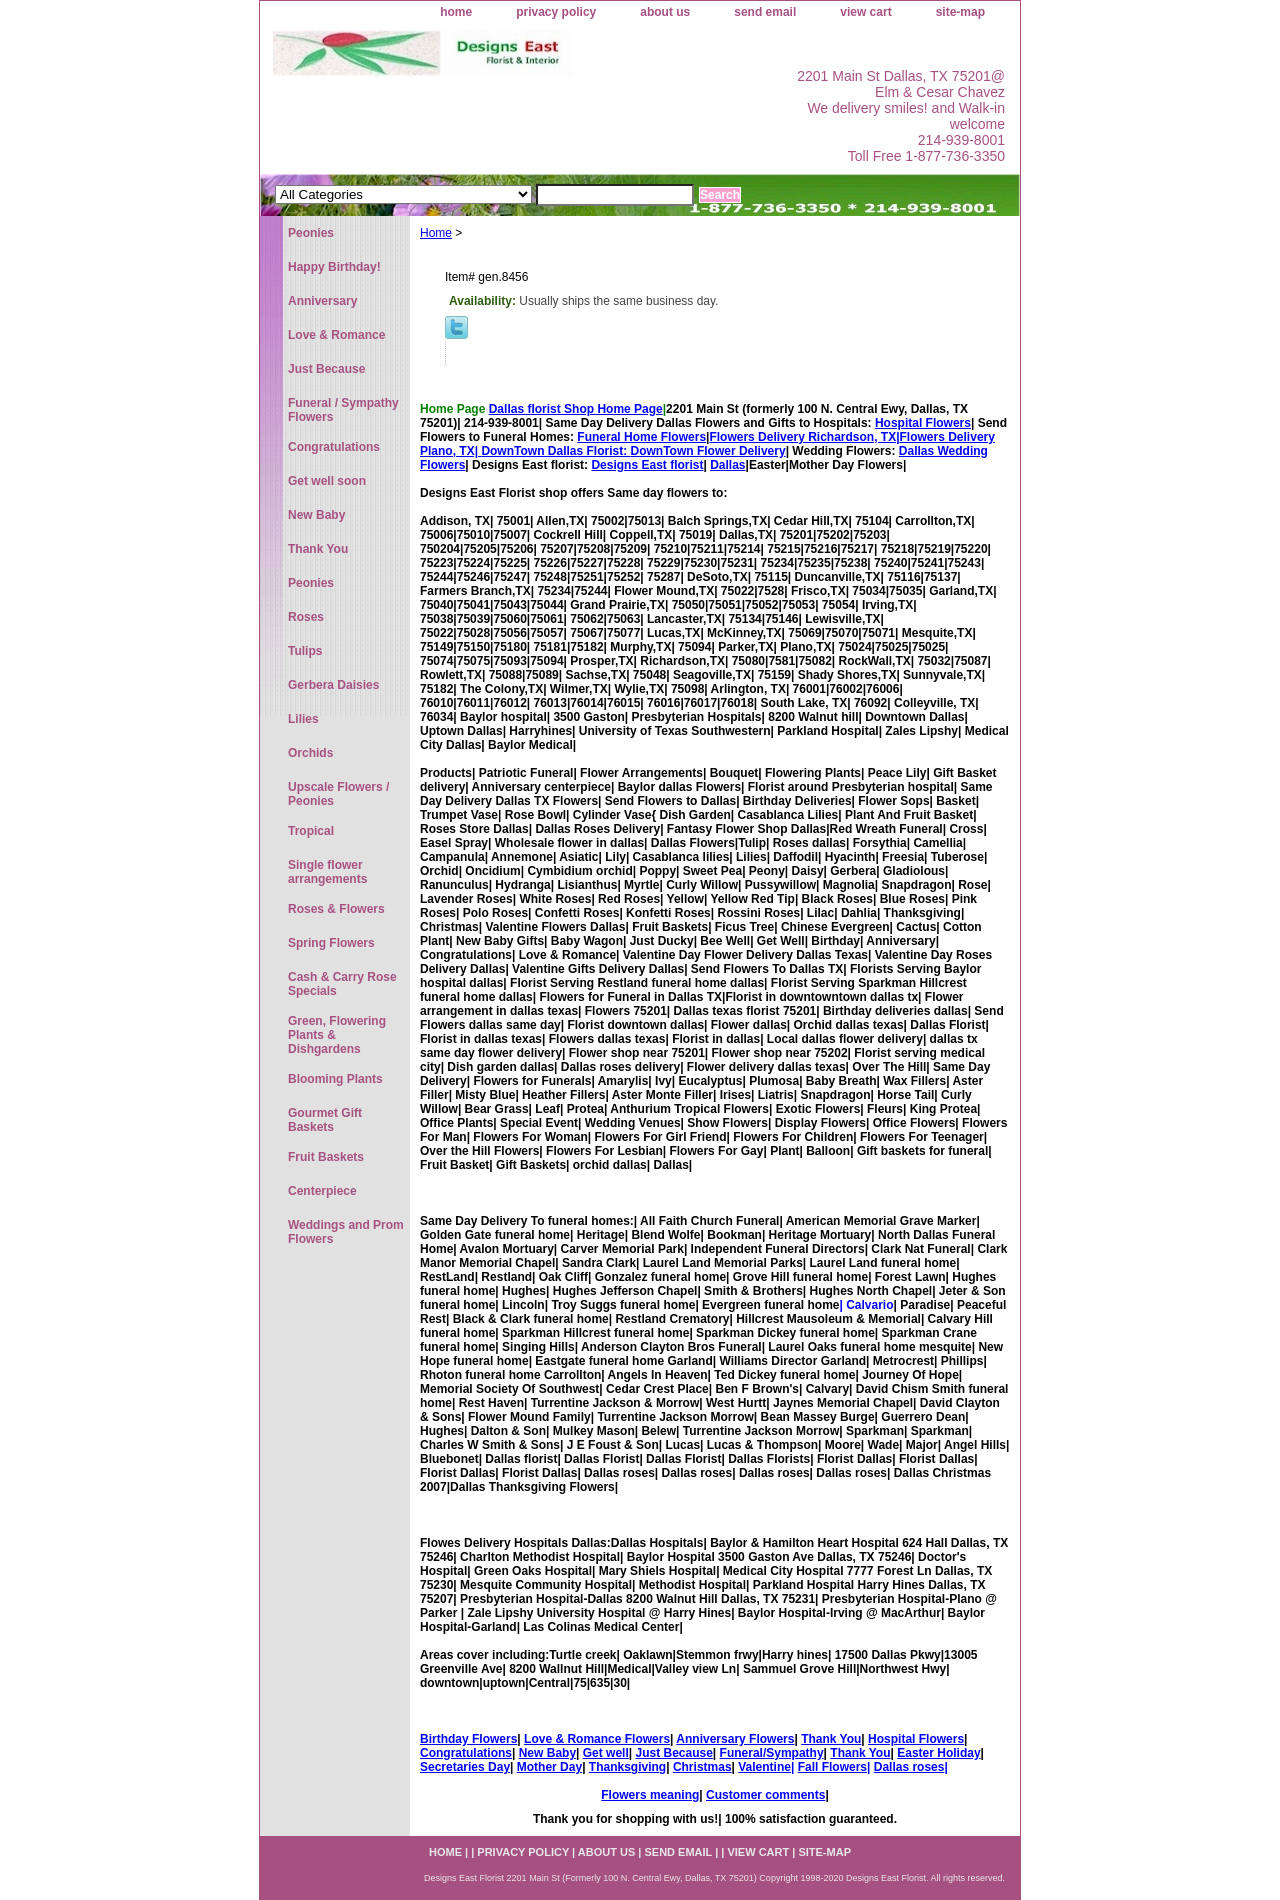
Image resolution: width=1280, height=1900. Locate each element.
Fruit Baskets (326, 1157)
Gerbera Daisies (333, 685)
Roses (306, 617)
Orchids (310, 753)
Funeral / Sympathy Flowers (343, 410)
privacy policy (556, 12)
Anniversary (322, 301)
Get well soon (327, 481)
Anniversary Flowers (735, 1739)
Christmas (702, 1767)
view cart (865, 12)
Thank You (831, 1739)
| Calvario (866, 1305)
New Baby (547, 1753)
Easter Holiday (938, 1753)
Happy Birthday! (334, 267)
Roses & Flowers (336, 909)
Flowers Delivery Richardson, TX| (804, 437)
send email (765, 12)
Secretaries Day (465, 1767)
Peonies (311, 233)
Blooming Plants (335, 1079)
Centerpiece (322, 1191)
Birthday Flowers (468, 1739)
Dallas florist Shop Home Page (576, 409)
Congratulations (466, 1753)
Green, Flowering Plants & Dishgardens (337, 1035)
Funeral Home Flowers (641, 437)
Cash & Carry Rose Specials (342, 984)
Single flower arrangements (327, 872)
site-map (960, 12)
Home (436, 233)
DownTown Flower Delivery (708, 451)
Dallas (727, 465)
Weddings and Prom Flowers (346, 1232)
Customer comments (765, 1795)
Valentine (764, 1767)
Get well (606, 1753)
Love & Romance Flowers (597, 1739)
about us (665, 12)
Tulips (305, 651)
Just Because (673, 1753)
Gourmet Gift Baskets (325, 1120)
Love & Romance (336, 335)
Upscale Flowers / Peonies (338, 794)
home (456, 12)
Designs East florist (647, 465)
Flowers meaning (650, 1795)
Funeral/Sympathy (772, 1753)
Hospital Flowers (923, 423)
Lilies (303, 719)
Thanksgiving (627, 1767)
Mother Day (549, 1767)
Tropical (311, 831)
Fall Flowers (832, 1767)
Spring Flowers (331, 943)
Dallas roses (909, 1767)
